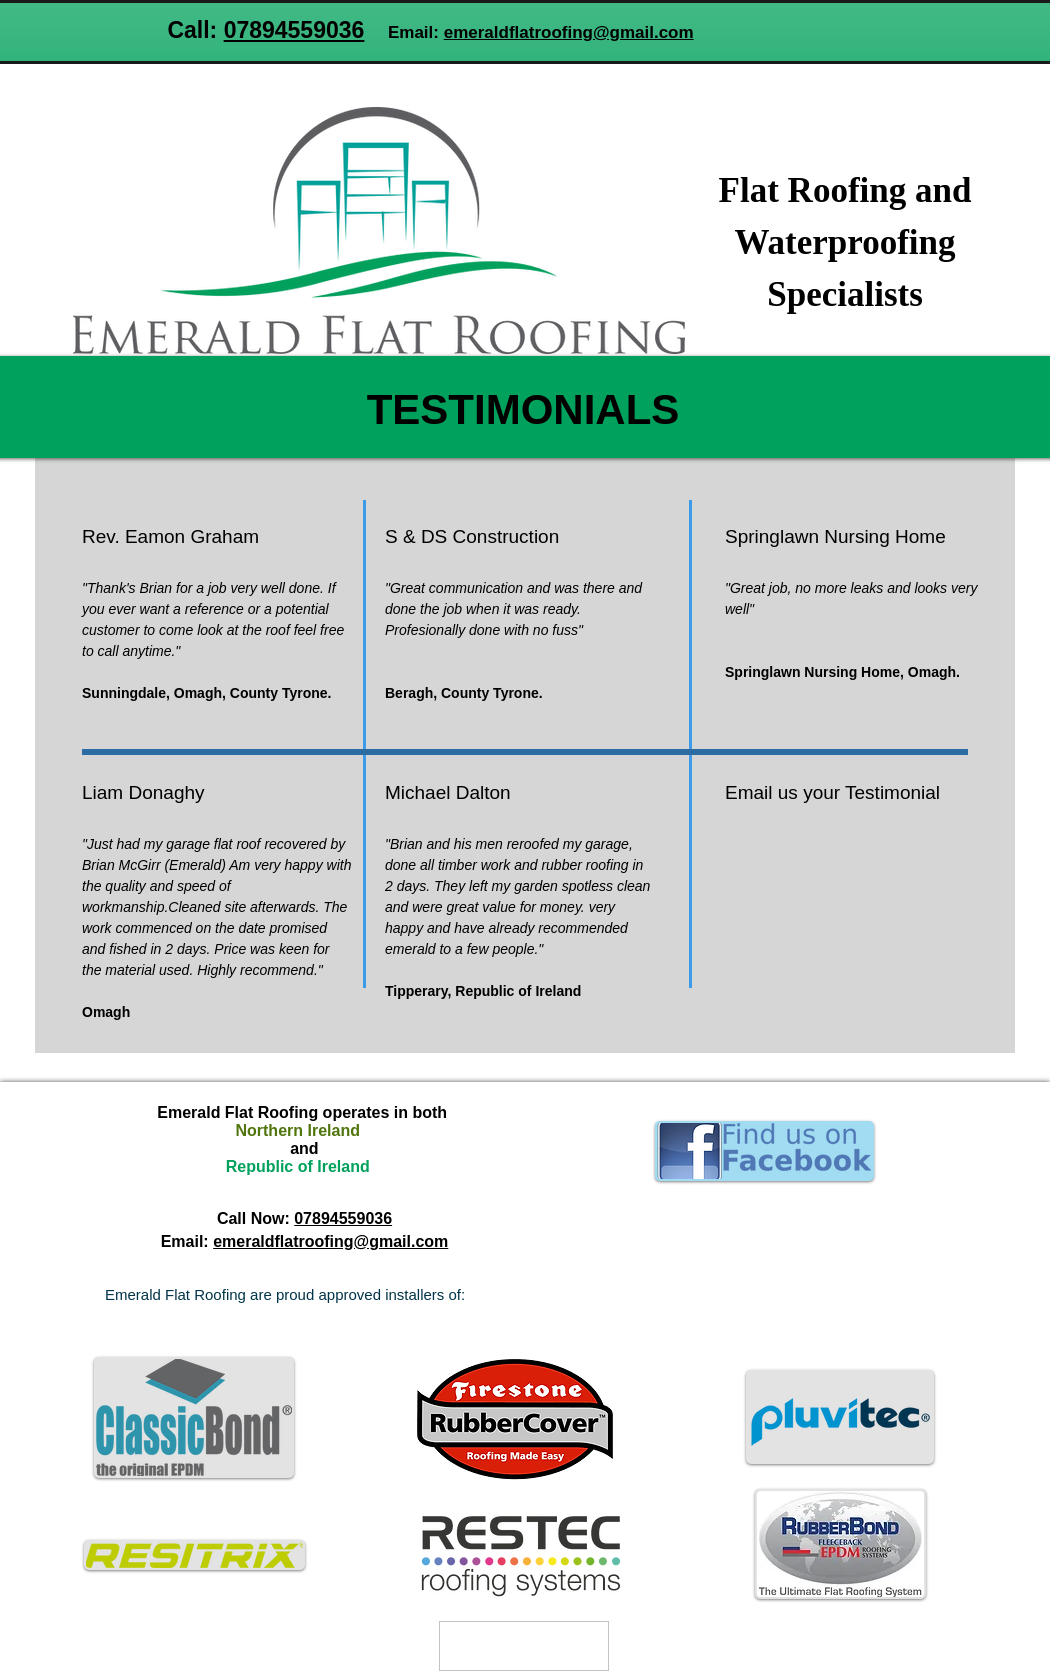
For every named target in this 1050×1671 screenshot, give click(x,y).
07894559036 (294, 30)
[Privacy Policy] (524, 1646)
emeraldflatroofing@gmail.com (569, 32)
